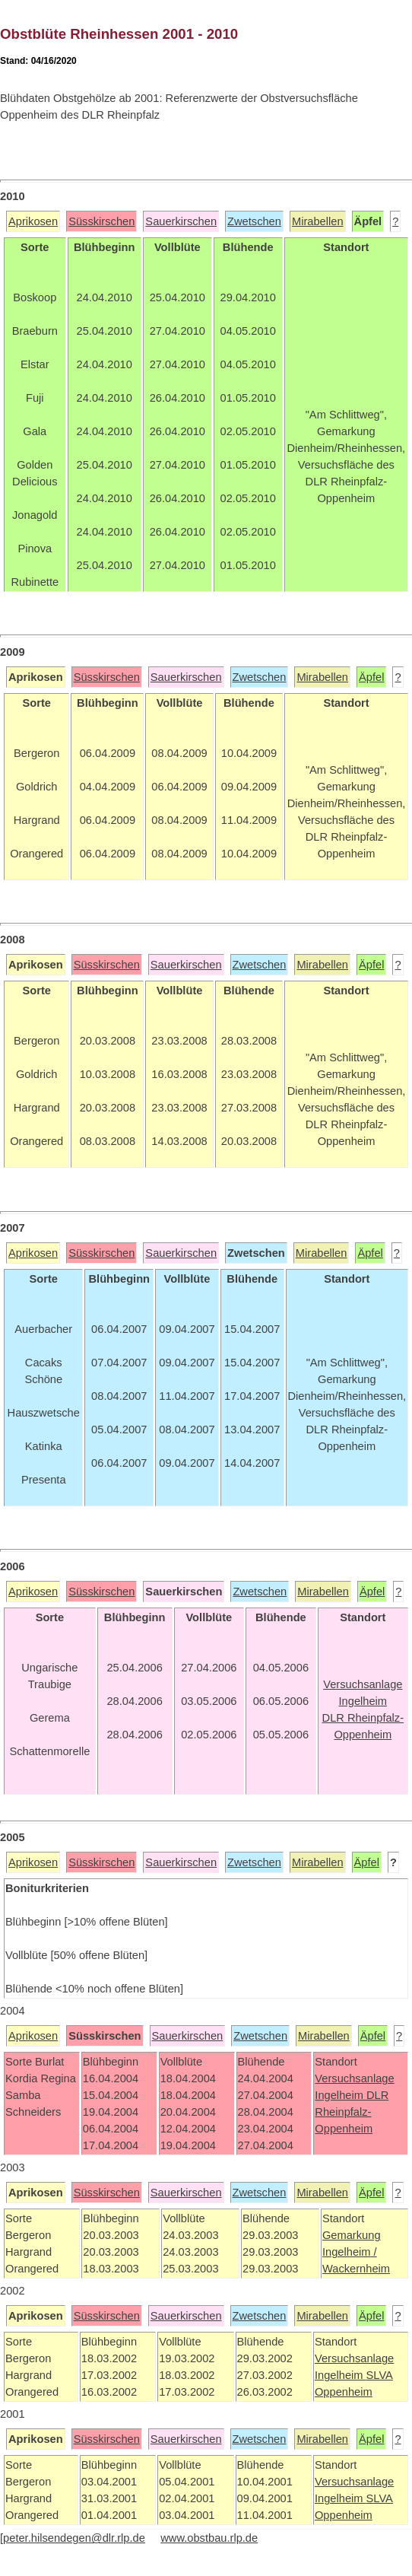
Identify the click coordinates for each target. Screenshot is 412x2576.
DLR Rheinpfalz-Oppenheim (351, 2112)
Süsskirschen (101, 221)
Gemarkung (351, 2235)
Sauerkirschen (181, 221)
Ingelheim (340, 2095)
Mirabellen (318, 221)
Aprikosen (33, 221)
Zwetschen (254, 221)
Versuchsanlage (354, 2078)
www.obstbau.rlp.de (209, 2538)
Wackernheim (356, 2269)
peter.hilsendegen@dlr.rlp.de (74, 2538)
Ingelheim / (349, 2252)
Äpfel (371, 677)
